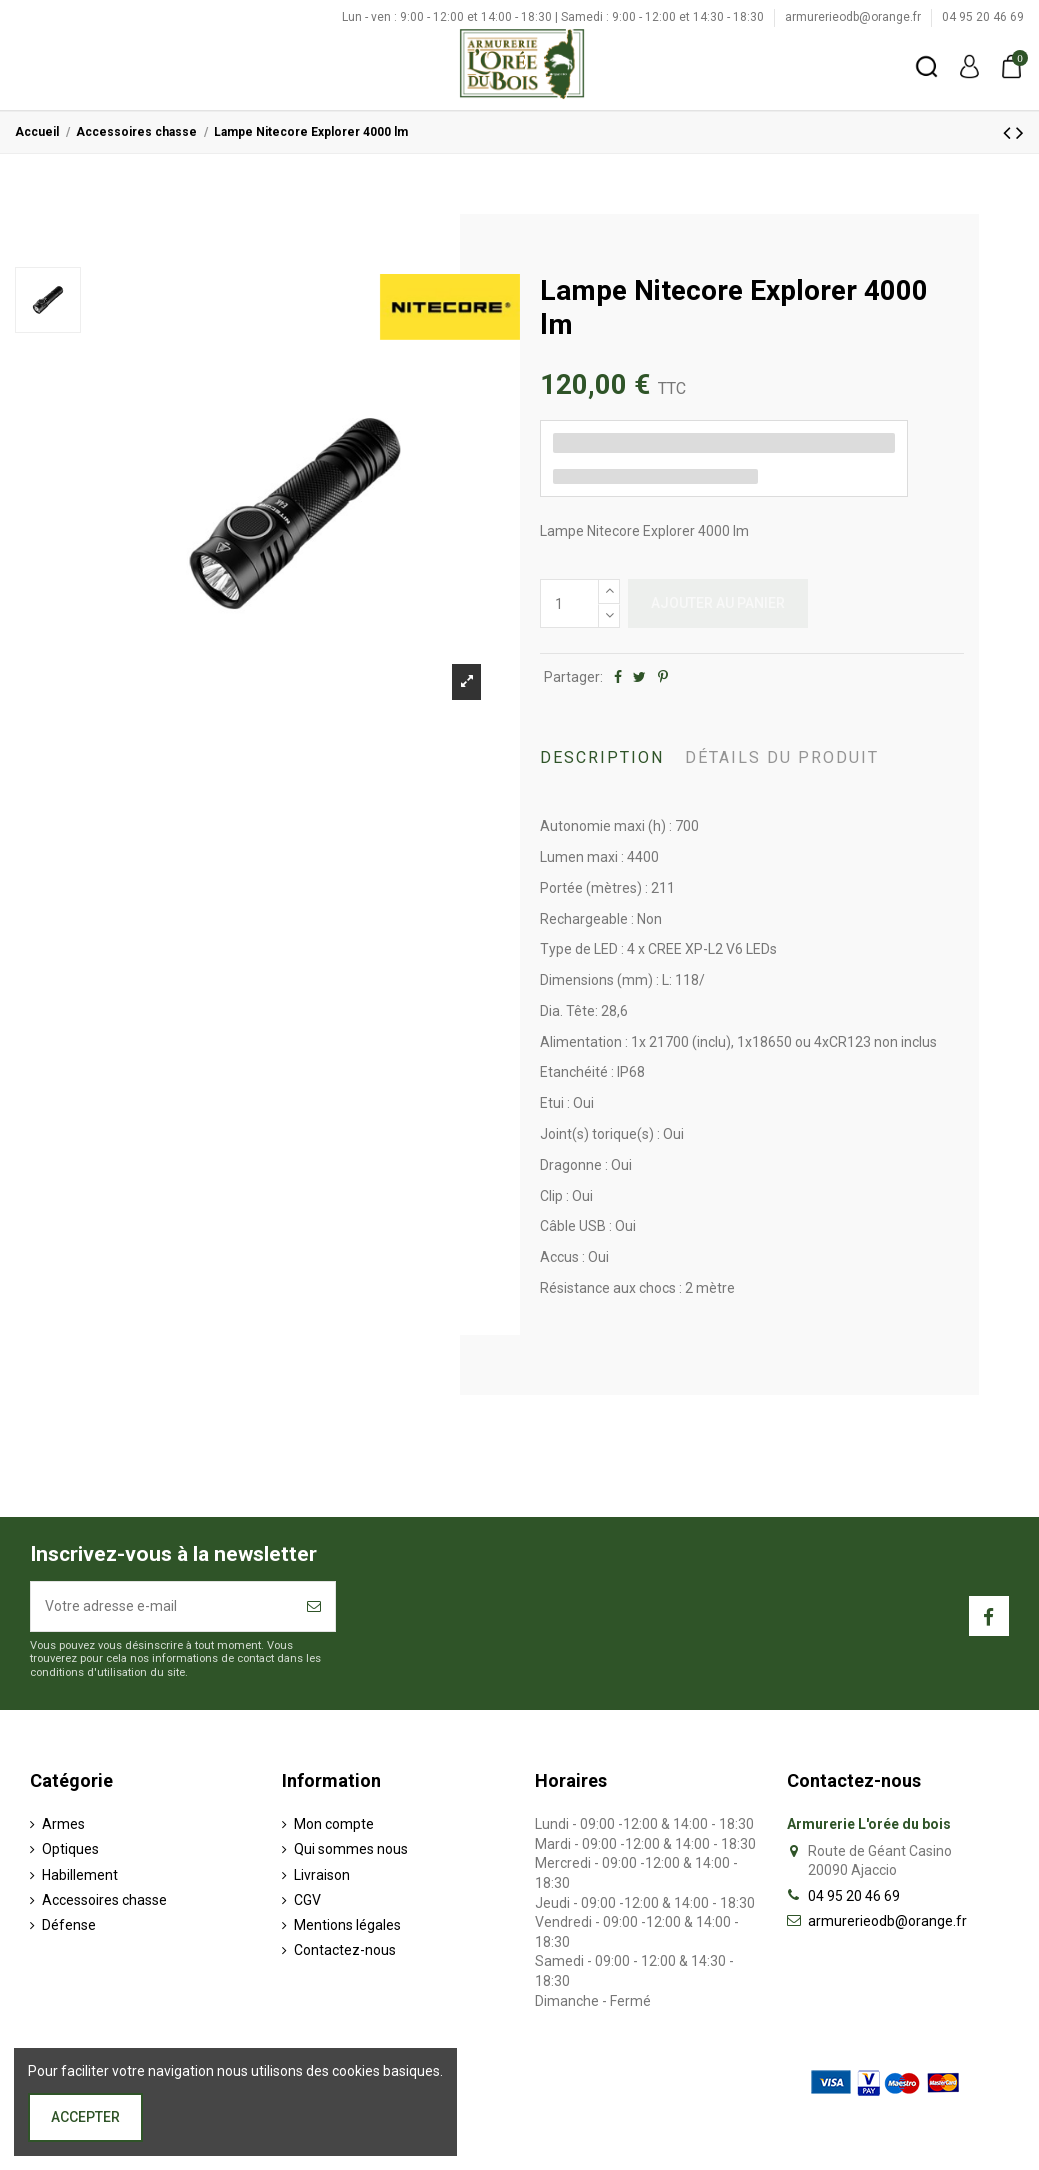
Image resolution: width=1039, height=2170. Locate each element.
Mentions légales (347, 1925)
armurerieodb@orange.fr (854, 17)
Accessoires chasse (104, 1900)
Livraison (322, 1875)
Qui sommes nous (351, 1849)
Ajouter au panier (718, 603)
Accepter (85, 2117)
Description (602, 757)
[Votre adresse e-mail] (162, 1606)
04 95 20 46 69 (983, 17)
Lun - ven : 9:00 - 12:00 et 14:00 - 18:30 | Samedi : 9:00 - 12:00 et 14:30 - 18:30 (554, 17)
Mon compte (334, 1824)
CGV (307, 1900)
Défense (69, 1925)
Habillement (80, 1875)
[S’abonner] (314, 1606)
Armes (63, 1824)
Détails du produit (782, 757)
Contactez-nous (345, 1950)
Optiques (70, 1849)
